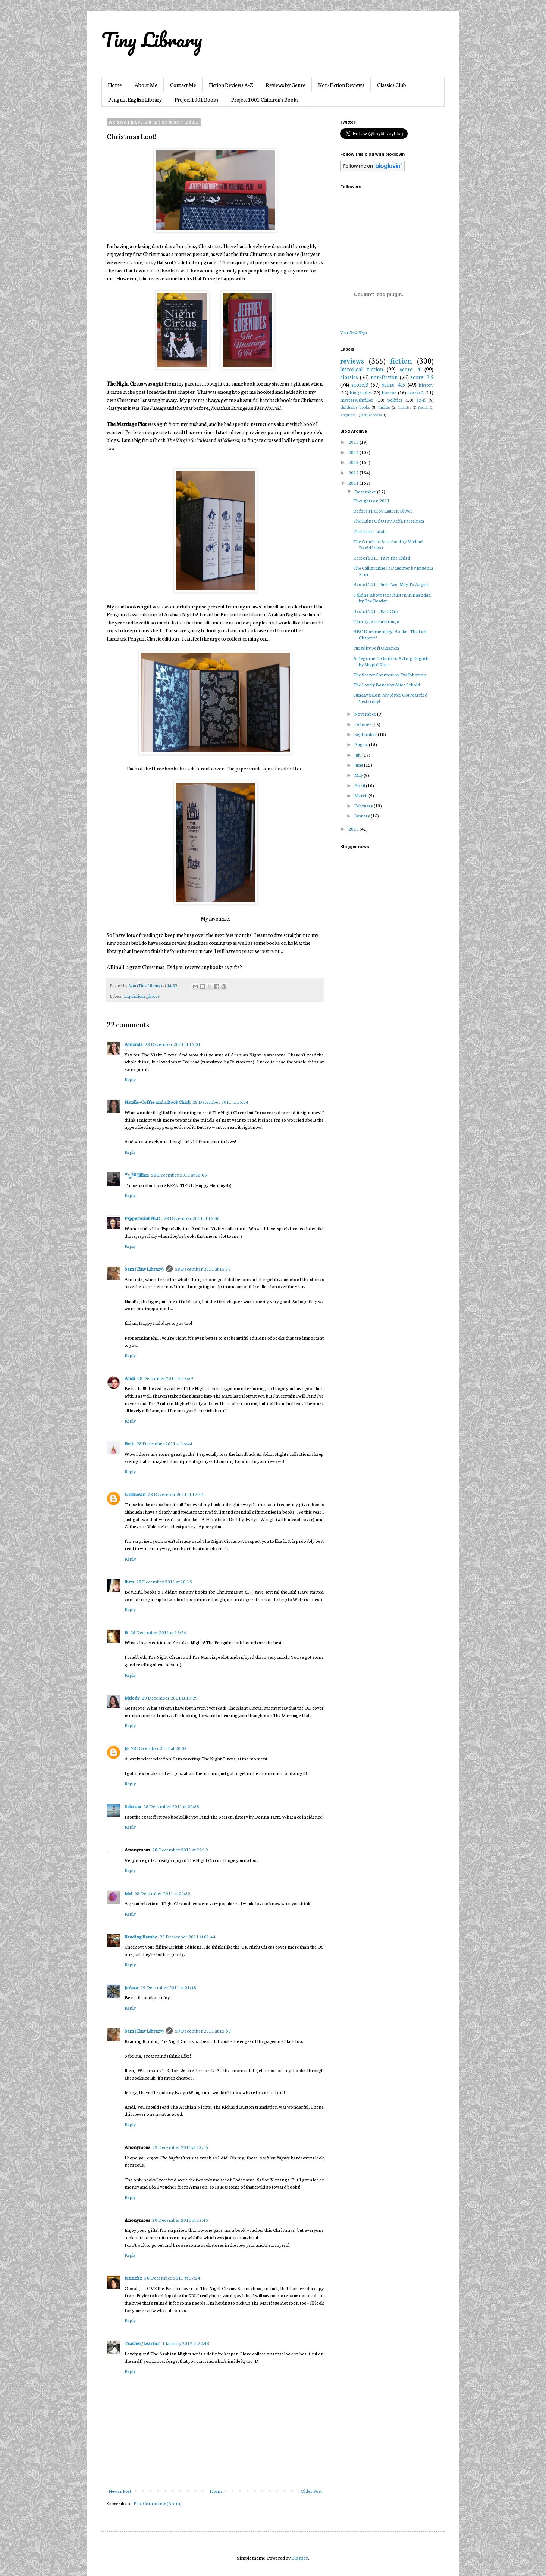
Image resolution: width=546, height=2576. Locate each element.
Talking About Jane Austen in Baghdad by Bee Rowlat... (392, 597)
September (366, 734)
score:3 (359, 384)
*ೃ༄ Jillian (137, 1174)
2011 (354, 482)
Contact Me (183, 84)
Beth (129, 1443)
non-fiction (384, 377)
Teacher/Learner (142, 2343)
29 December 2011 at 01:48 (168, 1987)
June (359, 764)
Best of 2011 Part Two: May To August (391, 584)
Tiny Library (151, 39)
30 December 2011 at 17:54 (172, 2277)
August (361, 744)
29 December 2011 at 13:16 (180, 2147)
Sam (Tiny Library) (144, 1268)
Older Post (311, 2491)
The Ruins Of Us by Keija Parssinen (388, 520)
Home (115, 84)
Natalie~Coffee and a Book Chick (157, 1102)
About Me (146, 84)
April (360, 785)
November (365, 713)
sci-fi (421, 400)
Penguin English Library (135, 99)
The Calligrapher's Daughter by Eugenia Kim (393, 570)
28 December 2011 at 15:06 (192, 1218)
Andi (130, 1378)
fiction (401, 360)
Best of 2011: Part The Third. (382, 557)
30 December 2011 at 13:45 (180, 2220)
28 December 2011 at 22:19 (180, 1849)
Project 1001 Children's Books (265, 99)
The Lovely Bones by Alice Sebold (386, 684)
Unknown (135, 1494)
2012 (354, 472)
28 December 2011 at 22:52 (162, 1893)
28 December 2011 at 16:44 (164, 1443)
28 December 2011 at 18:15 (164, 1581)
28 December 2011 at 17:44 (176, 1494)
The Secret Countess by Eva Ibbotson (389, 674)
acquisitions (134, 996)
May (359, 775)
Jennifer (133, 2277)
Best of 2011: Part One (376, 611)
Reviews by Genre (285, 84)
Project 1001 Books (197, 99)
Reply (130, 1079)
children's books (355, 407)
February (364, 805)
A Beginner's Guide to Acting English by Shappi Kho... (391, 661)
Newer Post (120, 2491)
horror (389, 392)
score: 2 (416, 392)
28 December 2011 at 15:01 (173, 1044)
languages (348, 414)
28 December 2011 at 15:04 (220, 1102)
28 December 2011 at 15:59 (165, 1378)
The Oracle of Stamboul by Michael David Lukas (388, 544)
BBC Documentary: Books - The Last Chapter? (390, 634)
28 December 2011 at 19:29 (170, 1697)
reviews (352, 360)
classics (349, 377)
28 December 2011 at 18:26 (158, 1632)
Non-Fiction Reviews (341, 84)
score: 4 (410, 369)
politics (394, 399)
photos (153, 996)
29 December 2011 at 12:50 (203, 2030)
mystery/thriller (356, 399)
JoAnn (131, 1987)
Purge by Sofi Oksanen (376, 647)
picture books (371, 414)
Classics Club (391, 84)
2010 (354, 828)
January (362, 815)
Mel (128, 1893)
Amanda (133, 1044)
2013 (354, 462)
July (358, 754)
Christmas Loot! (369, 531)
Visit (353, 332)
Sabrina (133, 1806)
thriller (384, 407)
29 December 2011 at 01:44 (188, 1936)
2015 (354, 442)
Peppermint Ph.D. (143, 1218)
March (361, 795)
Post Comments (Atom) (158, 2503)
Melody (132, 1697)
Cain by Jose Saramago (376, 621)
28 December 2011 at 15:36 (203, 1268)
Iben (129, 1581)
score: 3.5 (422, 377)
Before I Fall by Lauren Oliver (382, 510)
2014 (354, 452)
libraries (404, 407)
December (365, 491)
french (423, 407)
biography (360, 392)
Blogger (299, 2557)
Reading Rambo (141, 1936)
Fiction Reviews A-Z (231, 84)
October (363, 724)
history (426, 384)
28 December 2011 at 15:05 (179, 1174)
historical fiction (361, 369)
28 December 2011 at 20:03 (159, 1748)
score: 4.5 (393, 384)
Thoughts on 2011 (371, 500)
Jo (127, 1748)
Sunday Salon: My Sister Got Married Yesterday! (390, 697)
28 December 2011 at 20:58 (171, 1806)
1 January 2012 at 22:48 (185, 2343)
